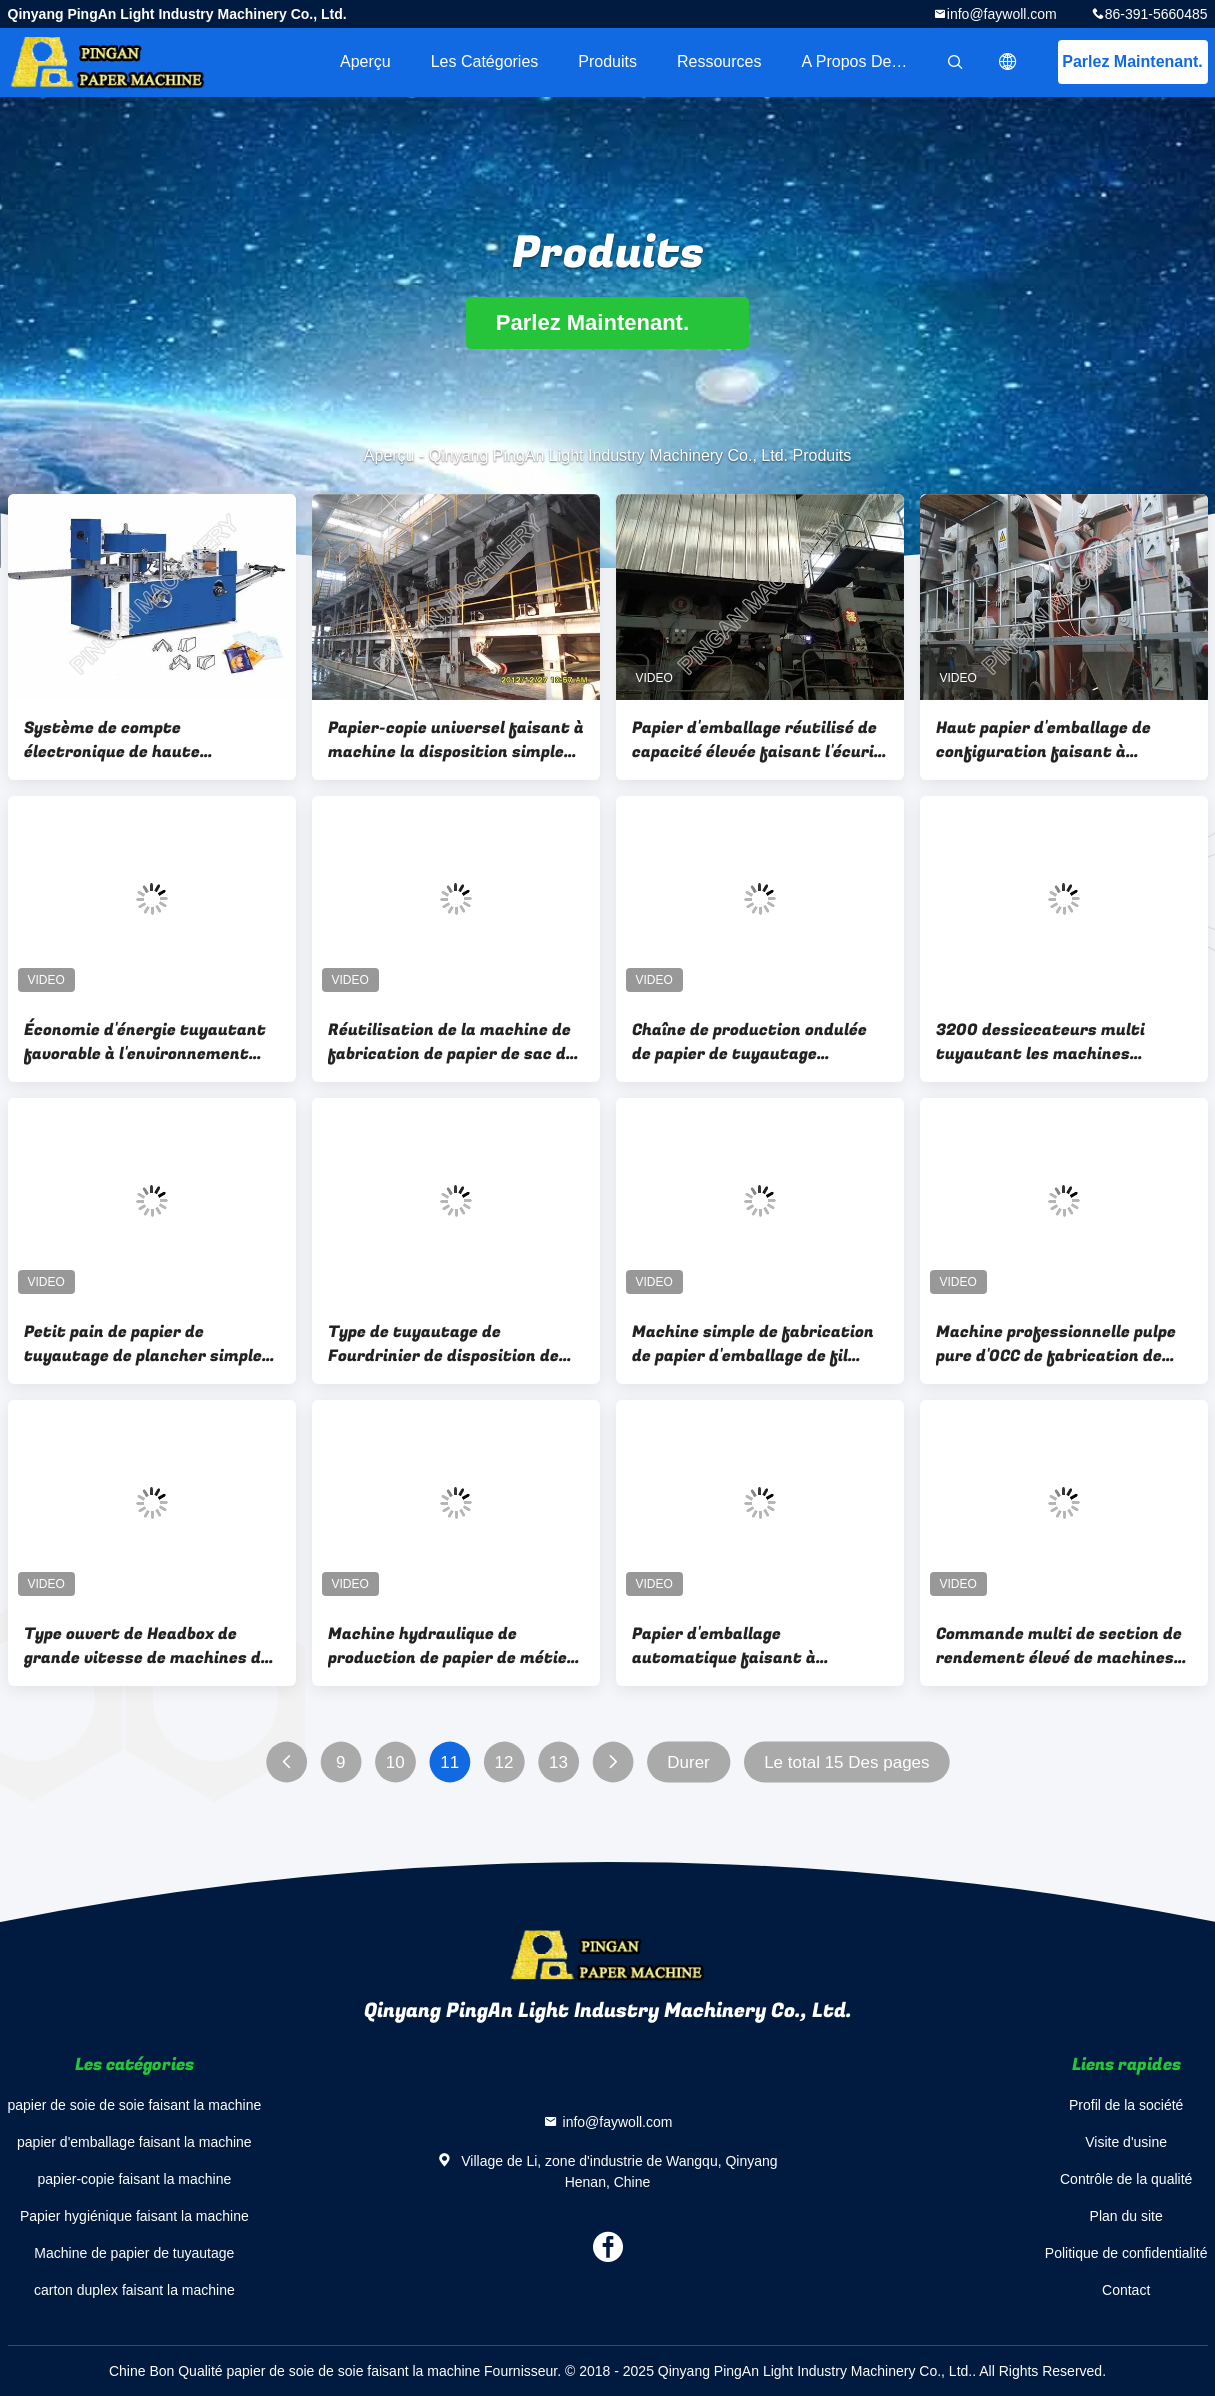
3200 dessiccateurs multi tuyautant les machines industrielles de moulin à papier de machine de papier (1062, 1042)
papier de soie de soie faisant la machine (135, 2105)
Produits (607, 61)
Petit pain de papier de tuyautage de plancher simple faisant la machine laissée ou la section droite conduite (151, 1344)
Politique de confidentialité (1126, 2253)
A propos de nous (867, 61)
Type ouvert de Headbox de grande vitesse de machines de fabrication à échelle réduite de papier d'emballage (150, 1646)
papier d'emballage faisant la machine (134, 2142)
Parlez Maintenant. (1132, 61)
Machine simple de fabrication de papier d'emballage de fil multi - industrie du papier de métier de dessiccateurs (753, 1344)
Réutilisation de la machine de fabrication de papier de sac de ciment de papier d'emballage (451, 1042)
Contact (1126, 2290)
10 (394, 1762)
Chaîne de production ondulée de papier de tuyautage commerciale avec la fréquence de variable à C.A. (756, 1042)
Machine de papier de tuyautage (134, 2253)
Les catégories (485, 61)
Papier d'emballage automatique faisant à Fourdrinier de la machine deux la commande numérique (756, 1646)
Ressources (719, 61)
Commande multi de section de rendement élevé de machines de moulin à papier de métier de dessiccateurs (1061, 1646)
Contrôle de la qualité (1126, 2179)
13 (557, 1762)
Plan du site (1126, 2216)
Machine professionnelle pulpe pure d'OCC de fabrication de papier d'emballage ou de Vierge (1060, 1344)
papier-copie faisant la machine (134, 2179)
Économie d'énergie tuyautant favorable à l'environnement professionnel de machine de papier (145, 1042)
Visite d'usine (1126, 2142)
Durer (688, 1762)
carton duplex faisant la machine (134, 2290)
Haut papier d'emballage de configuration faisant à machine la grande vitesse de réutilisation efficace (1052, 740)
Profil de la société (1126, 2105)
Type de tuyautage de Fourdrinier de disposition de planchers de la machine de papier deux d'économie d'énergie (443, 1344)
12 (503, 1762)
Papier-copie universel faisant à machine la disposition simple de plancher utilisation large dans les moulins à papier (456, 740)
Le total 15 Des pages (846, 1762)
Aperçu (365, 61)
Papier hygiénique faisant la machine (134, 2216)
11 (449, 1762)
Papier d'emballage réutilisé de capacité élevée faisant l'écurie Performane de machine (757, 740)
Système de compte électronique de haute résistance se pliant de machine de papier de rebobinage (152, 740)
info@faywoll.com (1002, 14)
